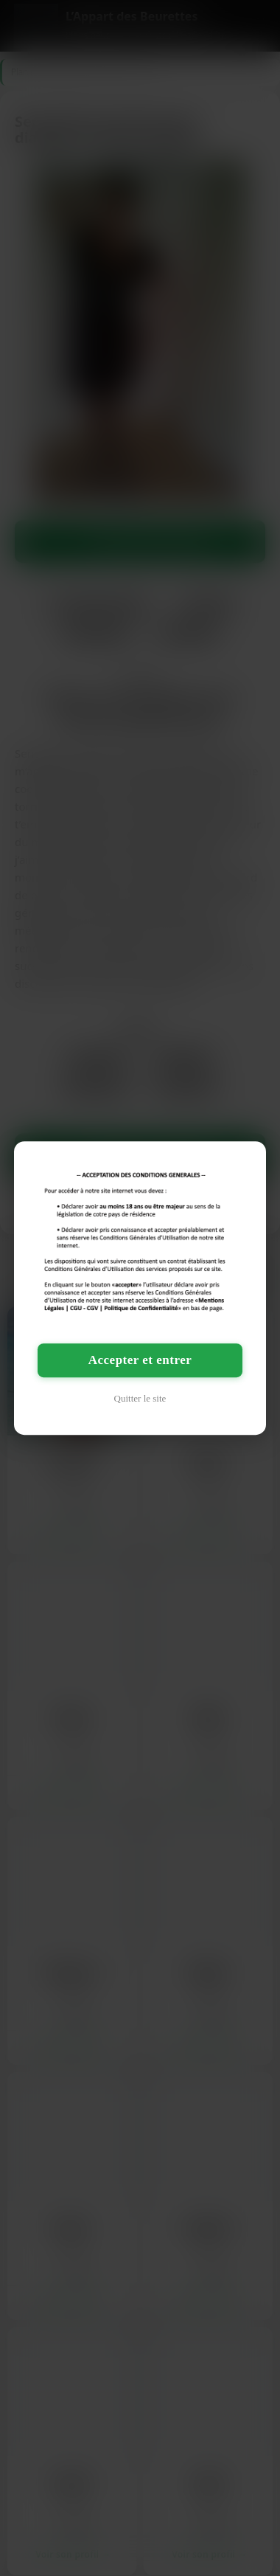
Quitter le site (140, 1398)
